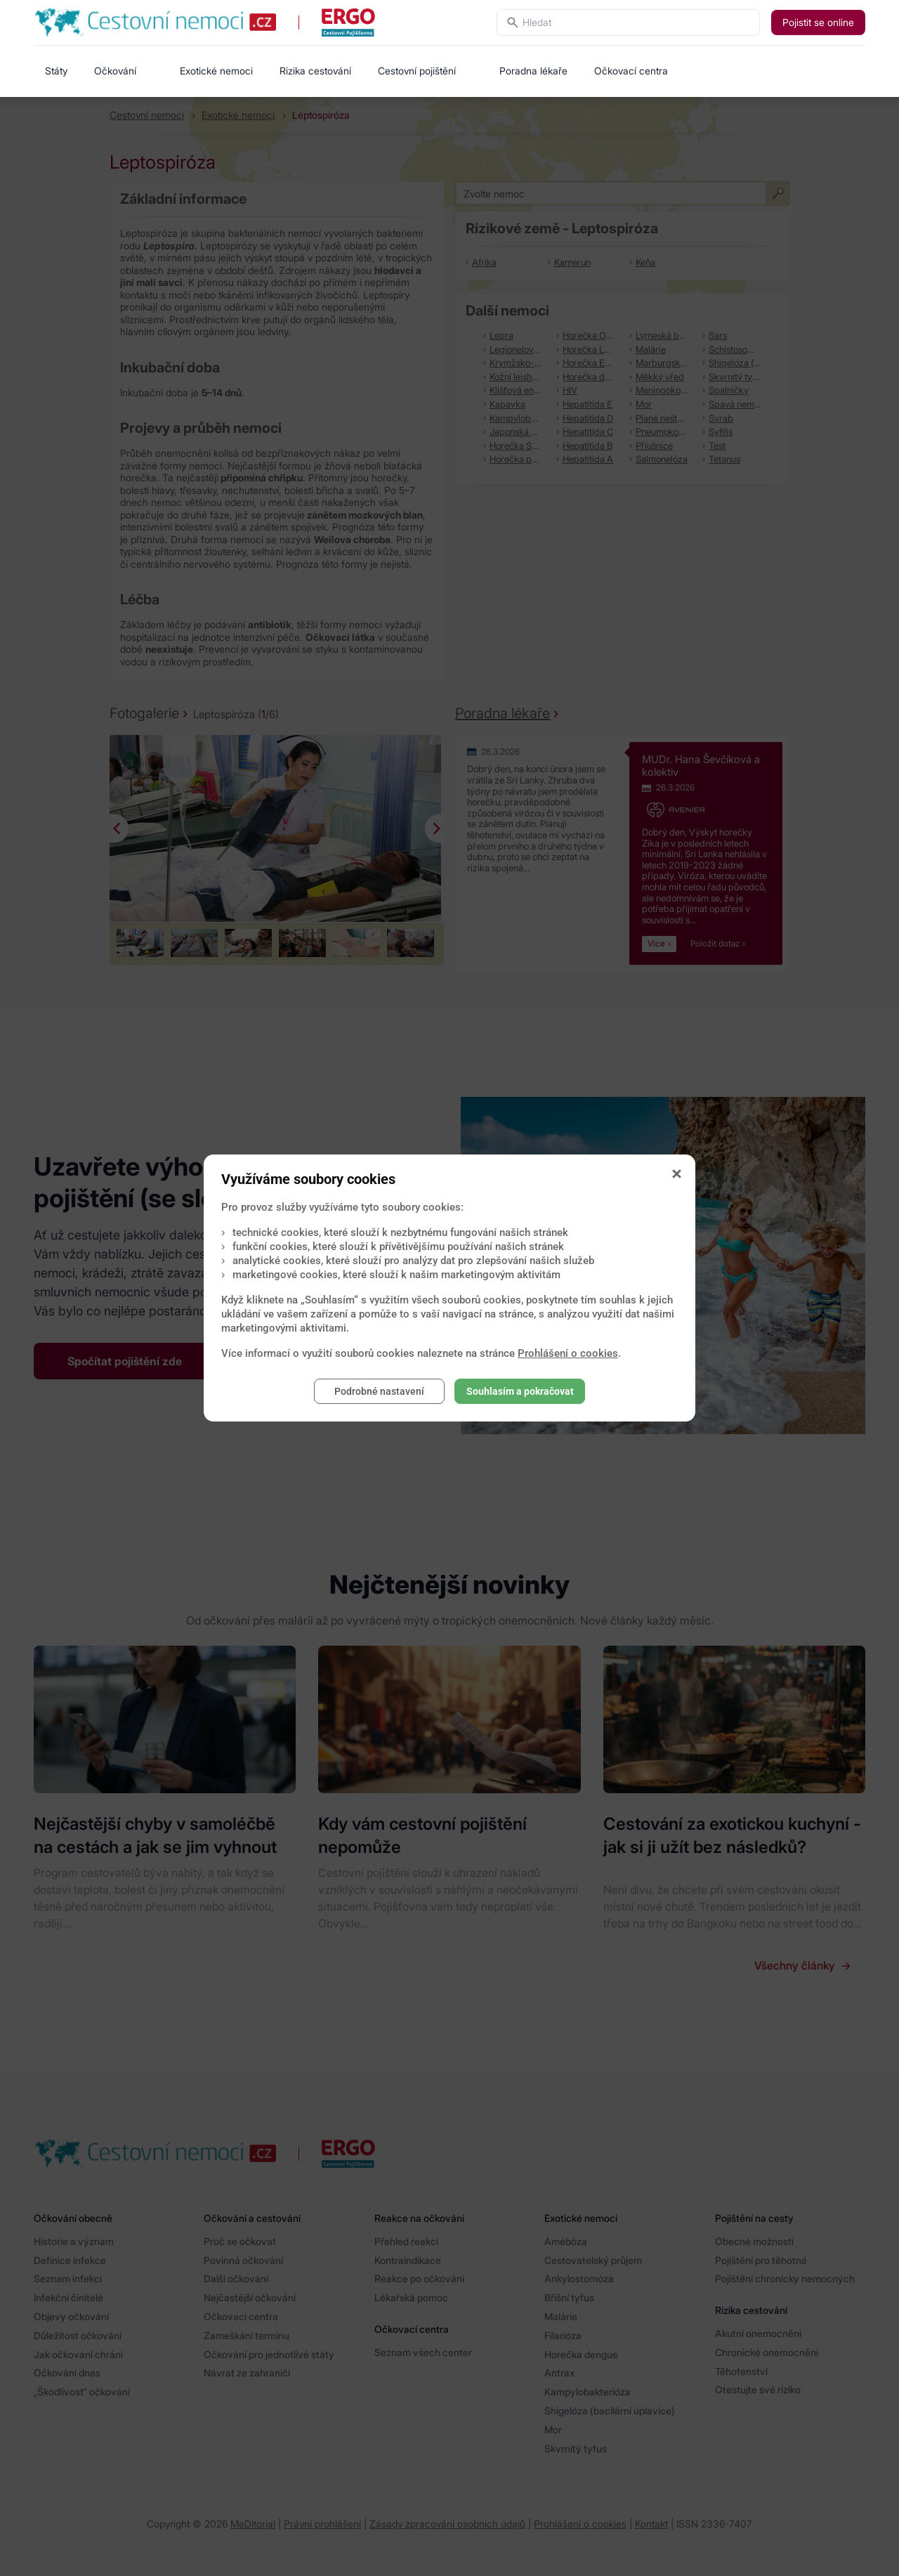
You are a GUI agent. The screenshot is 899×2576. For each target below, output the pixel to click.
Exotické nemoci (216, 71)
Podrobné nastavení (379, 1391)
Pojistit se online (818, 22)
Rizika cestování (315, 71)
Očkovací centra (631, 71)
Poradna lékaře (533, 71)
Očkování (115, 71)
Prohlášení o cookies (568, 1353)
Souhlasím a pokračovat (520, 1391)
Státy (56, 71)
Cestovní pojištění (417, 71)
